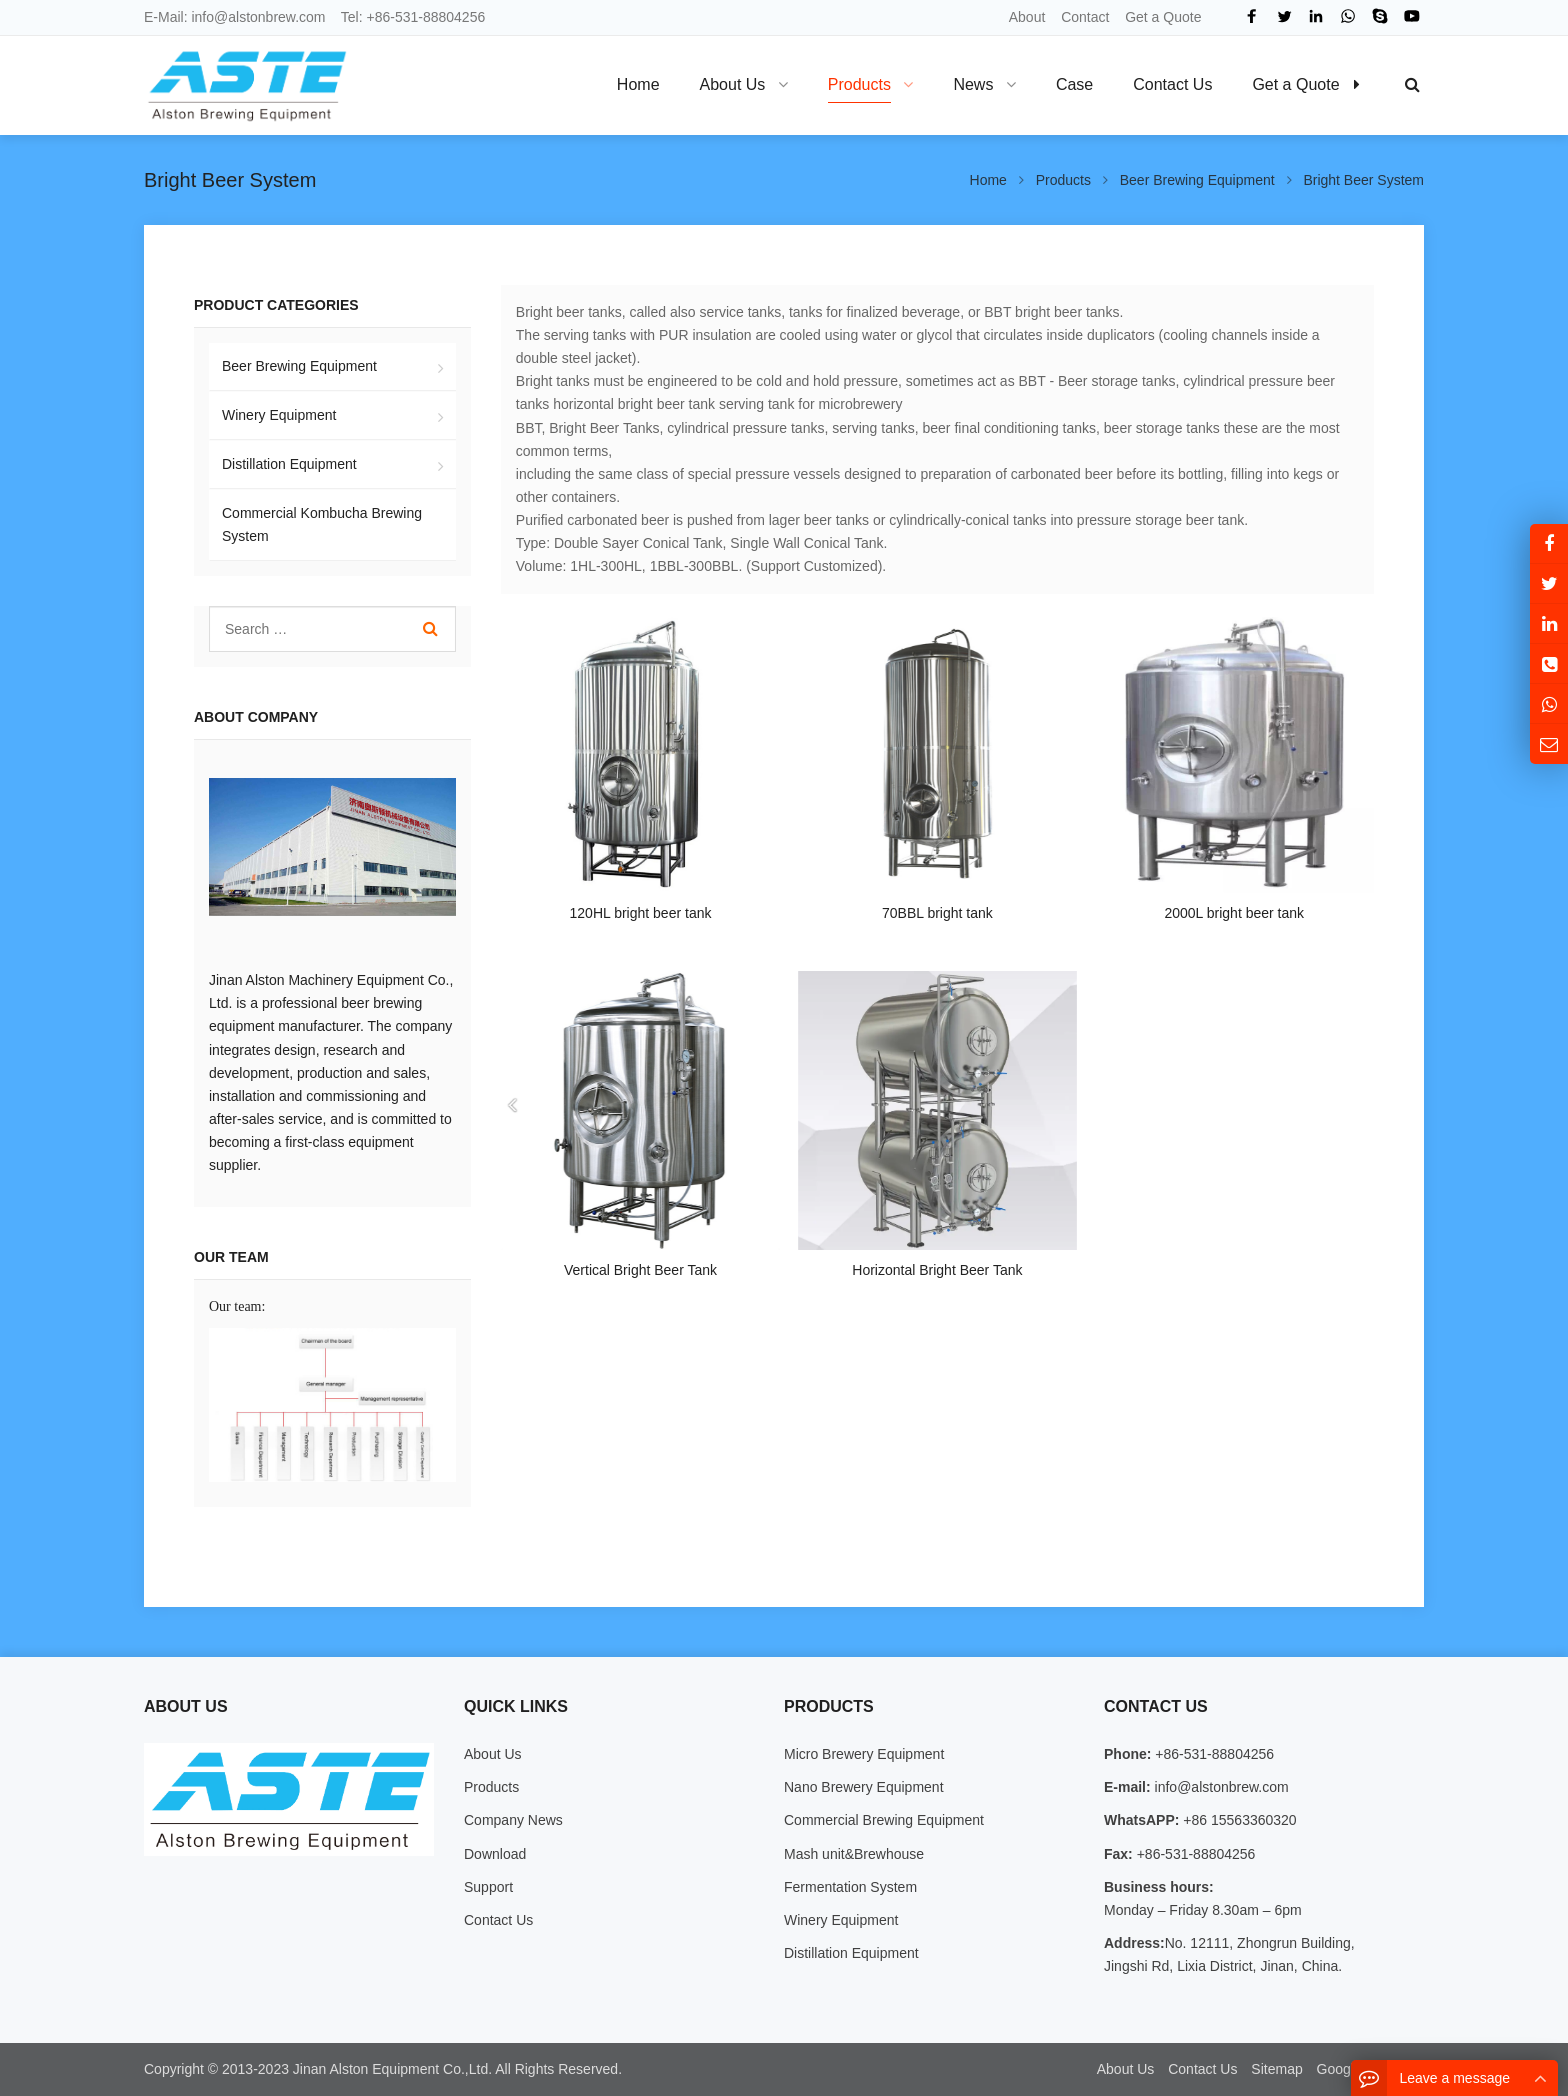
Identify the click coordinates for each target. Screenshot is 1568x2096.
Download (495, 1854)
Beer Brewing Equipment (299, 366)
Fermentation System (850, 1887)
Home (638, 84)
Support (488, 1887)
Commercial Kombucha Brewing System (322, 524)
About (1027, 17)
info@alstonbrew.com (258, 17)
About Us (493, 1754)
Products (491, 1787)
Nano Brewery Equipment (864, 1787)
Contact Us (498, 1920)
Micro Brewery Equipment (864, 1754)
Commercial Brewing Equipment (884, 1820)
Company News (513, 1820)
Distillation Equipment (289, 464)
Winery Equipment (279, 415)
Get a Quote (1163, 17)
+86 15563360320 (1237, 1820)
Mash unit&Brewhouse (854, 1854)
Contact (1085, 17)
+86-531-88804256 (426, 17)
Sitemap (1276, 2069)
